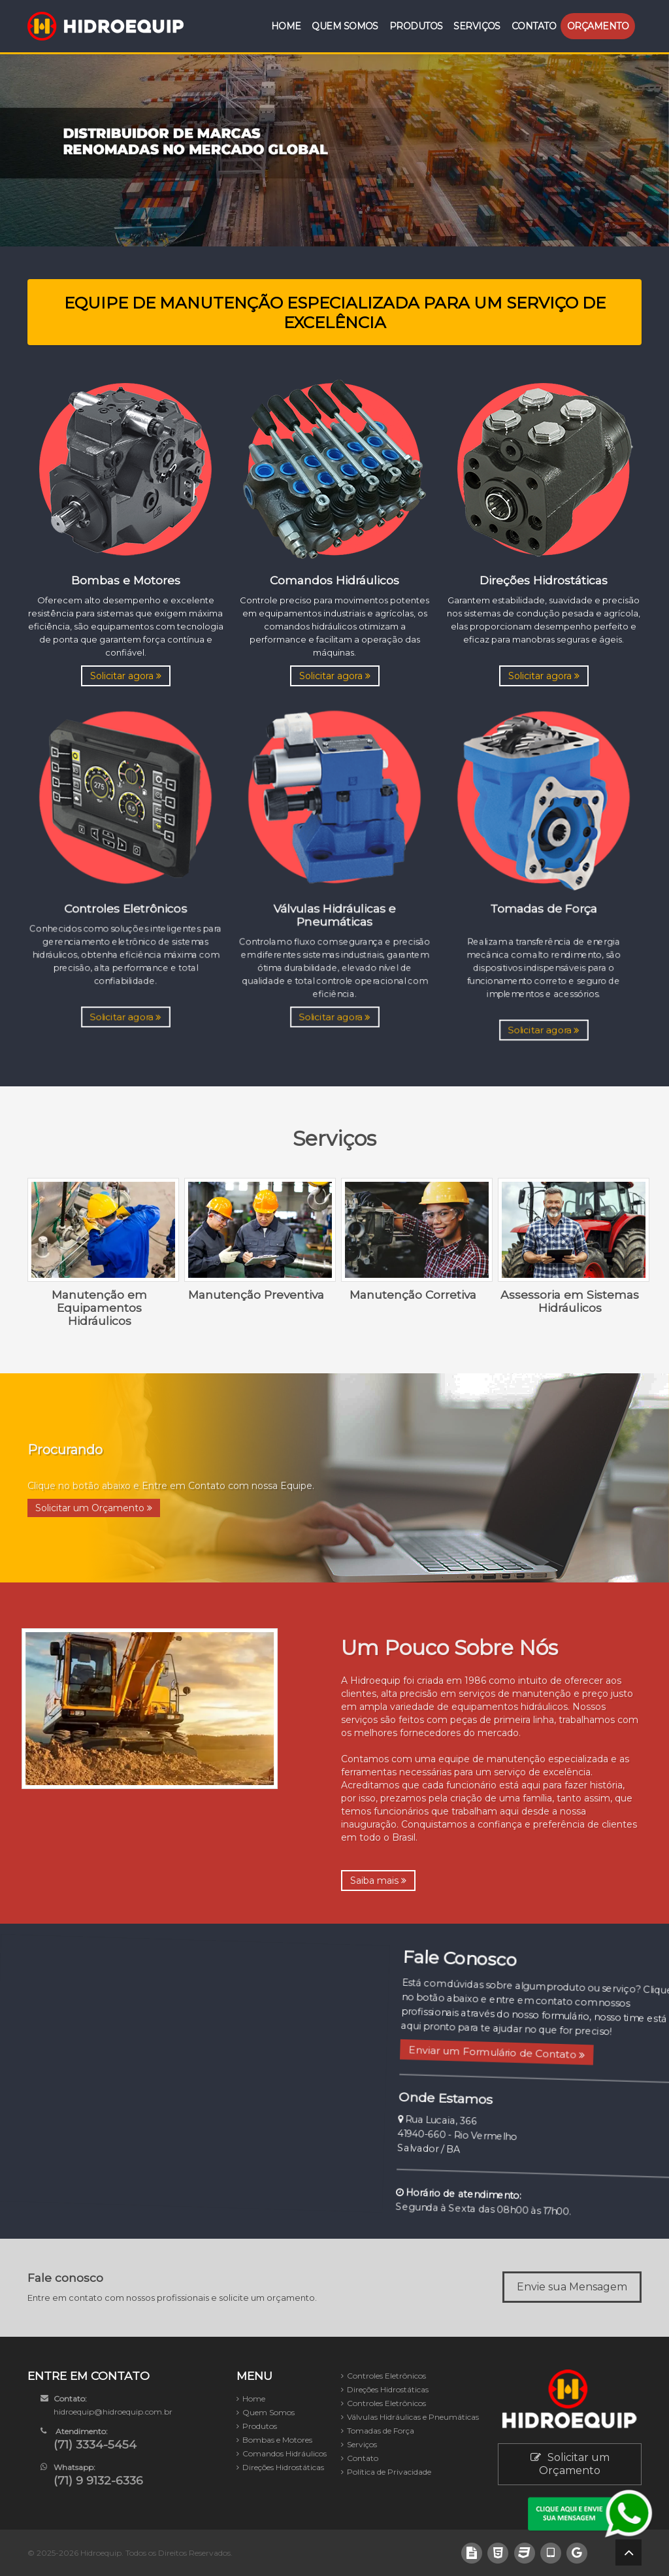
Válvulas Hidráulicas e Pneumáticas (413, 2417)
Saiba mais (378, 1880)
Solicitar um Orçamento (93, 1508)
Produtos (416, 26)
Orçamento (597, 26)
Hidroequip (101, 2553)
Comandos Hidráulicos (284, 2453)
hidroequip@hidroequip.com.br (113, 2412)
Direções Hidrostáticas (283, 2467)
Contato (534, 26)
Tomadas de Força (380, 2430)
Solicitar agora (125, 676)
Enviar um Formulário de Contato (494, 2055)
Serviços (476, 26)
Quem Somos (345, 26)
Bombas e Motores (277, 2440)
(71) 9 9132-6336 (98, 2480)
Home (286, 26)
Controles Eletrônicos (386, 2376)
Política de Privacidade (389, 2472)
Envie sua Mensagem (572, 2287)
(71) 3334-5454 (95, 2444)
